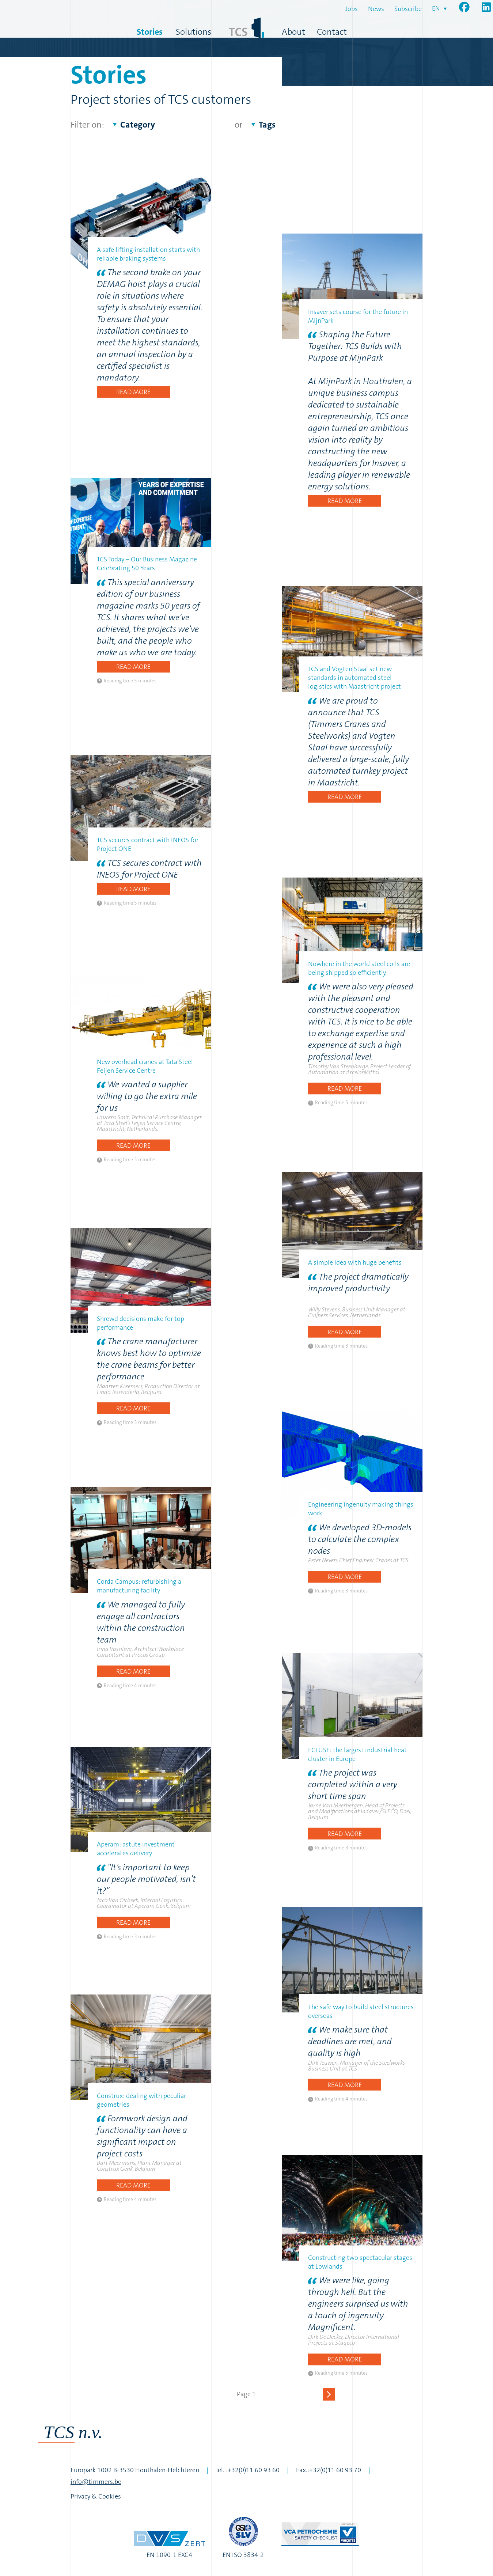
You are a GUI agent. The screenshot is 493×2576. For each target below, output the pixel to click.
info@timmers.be (96, 2481)
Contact (332, 31)
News (376, 8)
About (293, 31)
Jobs (351, 8)
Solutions (193, 31)
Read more (133, 391)
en (436, 8)
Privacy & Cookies (96, 2496)
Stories (150, 31)
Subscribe (408, 8)
